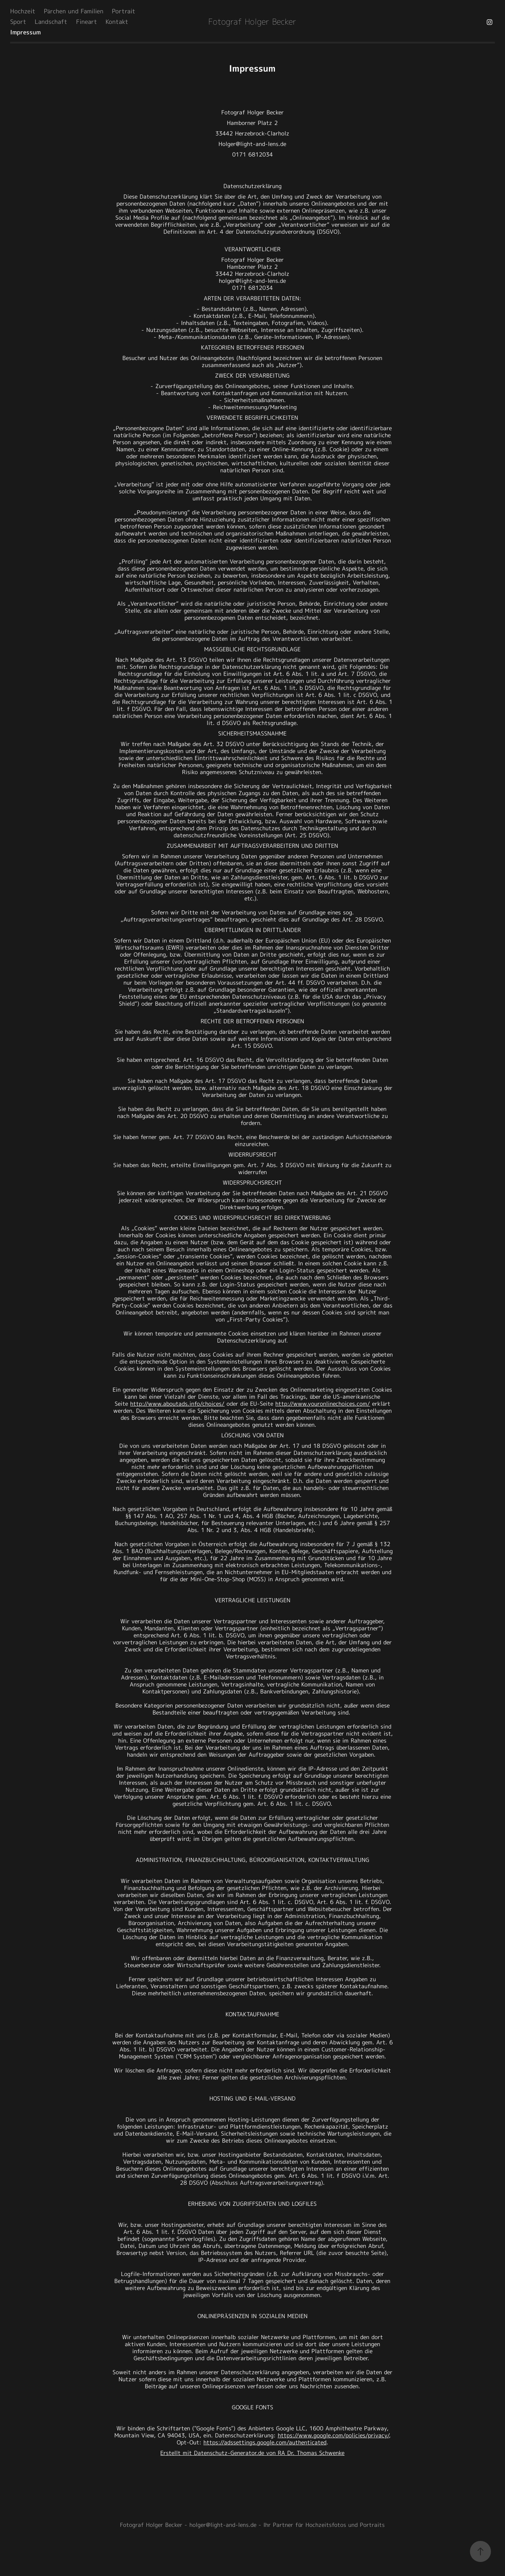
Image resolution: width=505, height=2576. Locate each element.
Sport (18, 22)
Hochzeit (22, 11)
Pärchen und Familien (73, 11)
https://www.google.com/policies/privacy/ (333, 2435)
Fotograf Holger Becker (252, 22)
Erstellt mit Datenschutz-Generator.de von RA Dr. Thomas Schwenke (252, 2453)
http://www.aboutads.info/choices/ (177, 1404)
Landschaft (51, 22)
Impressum (25, 32)
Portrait (123, 11)
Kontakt (117, 22)
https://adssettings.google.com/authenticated (264, 2442)
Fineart (86, 22)
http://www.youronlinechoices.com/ (322, 1404)
